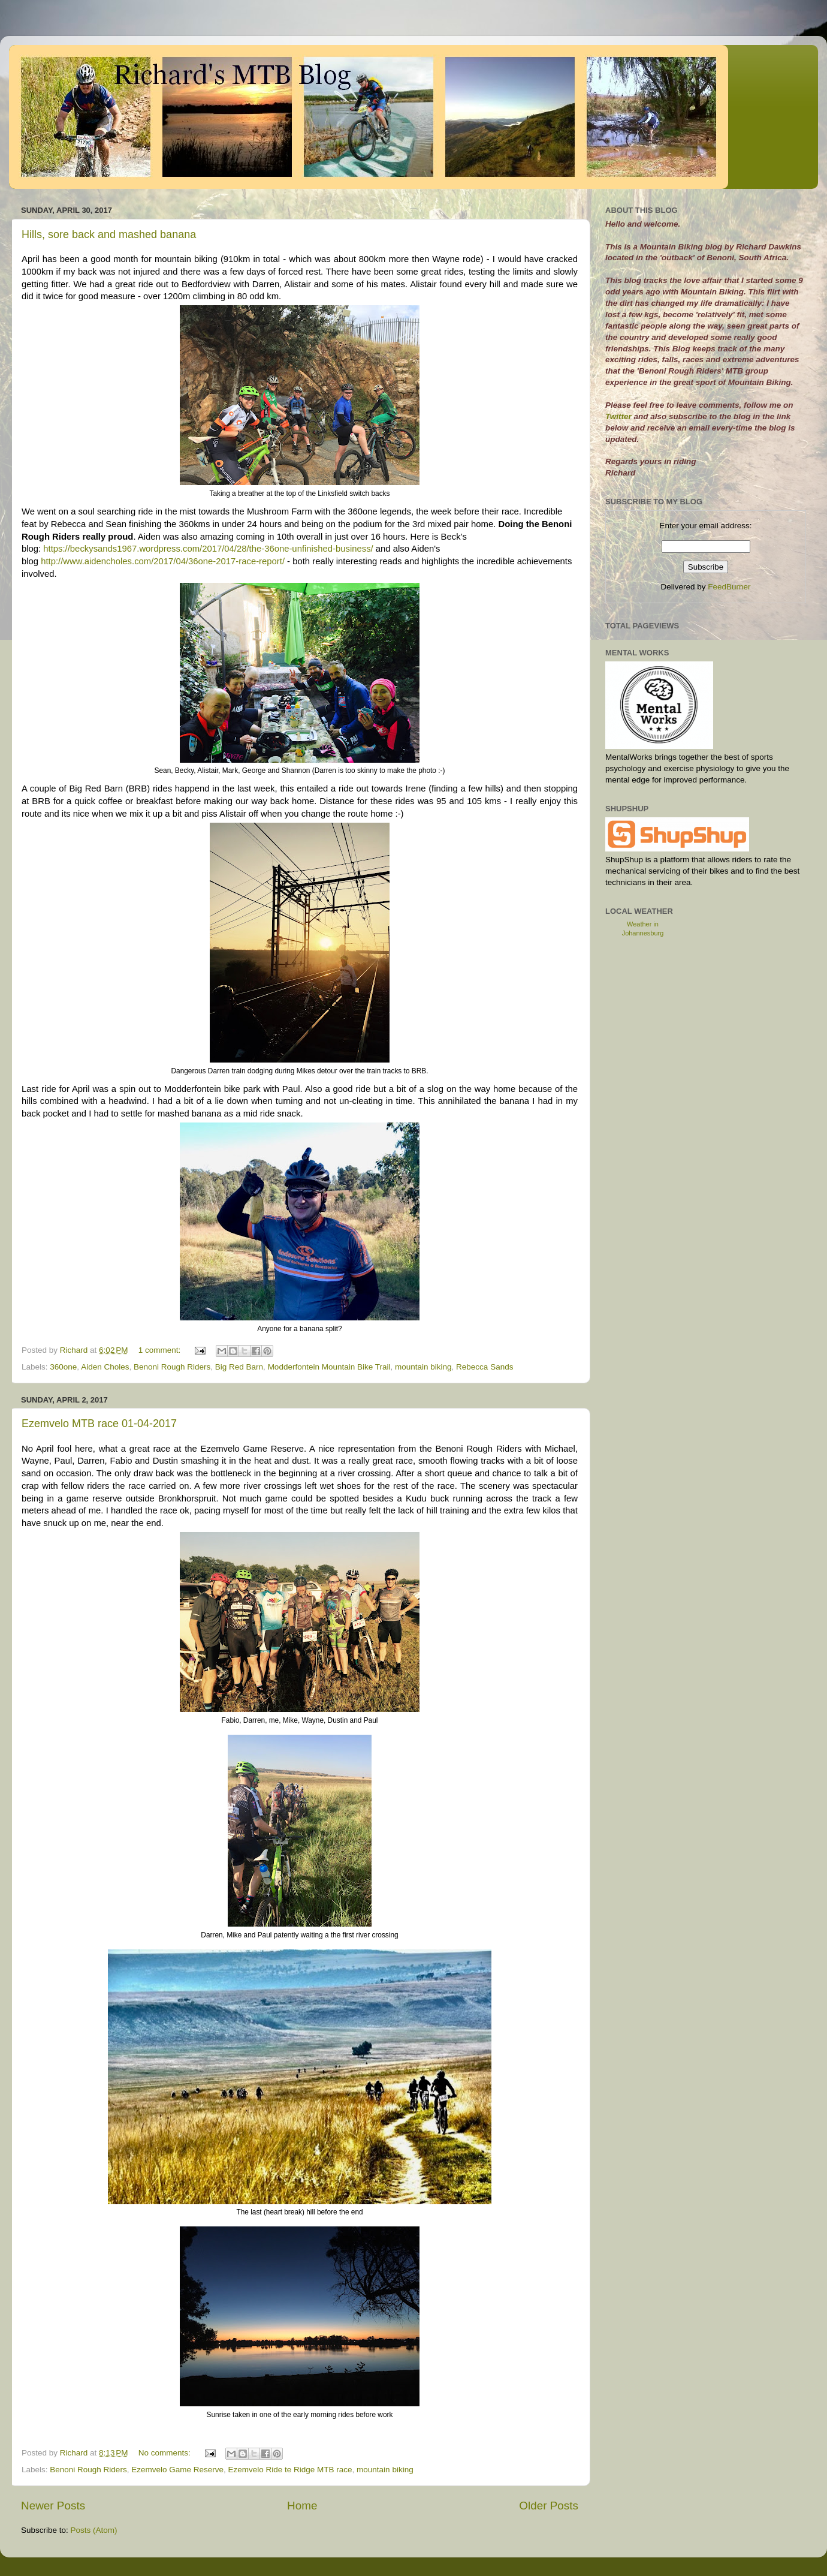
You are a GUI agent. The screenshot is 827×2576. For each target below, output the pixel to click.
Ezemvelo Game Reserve (177, 2469)
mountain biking (423, 1366)
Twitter (619, 416)
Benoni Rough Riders (172, 1366)
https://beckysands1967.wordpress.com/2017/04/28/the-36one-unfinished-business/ (208, 548)
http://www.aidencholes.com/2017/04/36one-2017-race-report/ (163, 561)
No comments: (165, 2452)
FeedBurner (729, 586)
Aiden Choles (105, 1366)
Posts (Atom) (94, 2530)
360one (63, 1366)
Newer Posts (53, 2505)
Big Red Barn (239, 1366)
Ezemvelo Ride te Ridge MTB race (290, 2469)
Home (302, 2505)
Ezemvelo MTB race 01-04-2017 (99, 1424)
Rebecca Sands (484, 1366)
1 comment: (160, 1350)
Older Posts (548, 2505)
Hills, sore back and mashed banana (109, 234)
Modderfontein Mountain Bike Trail (329, 1366)
